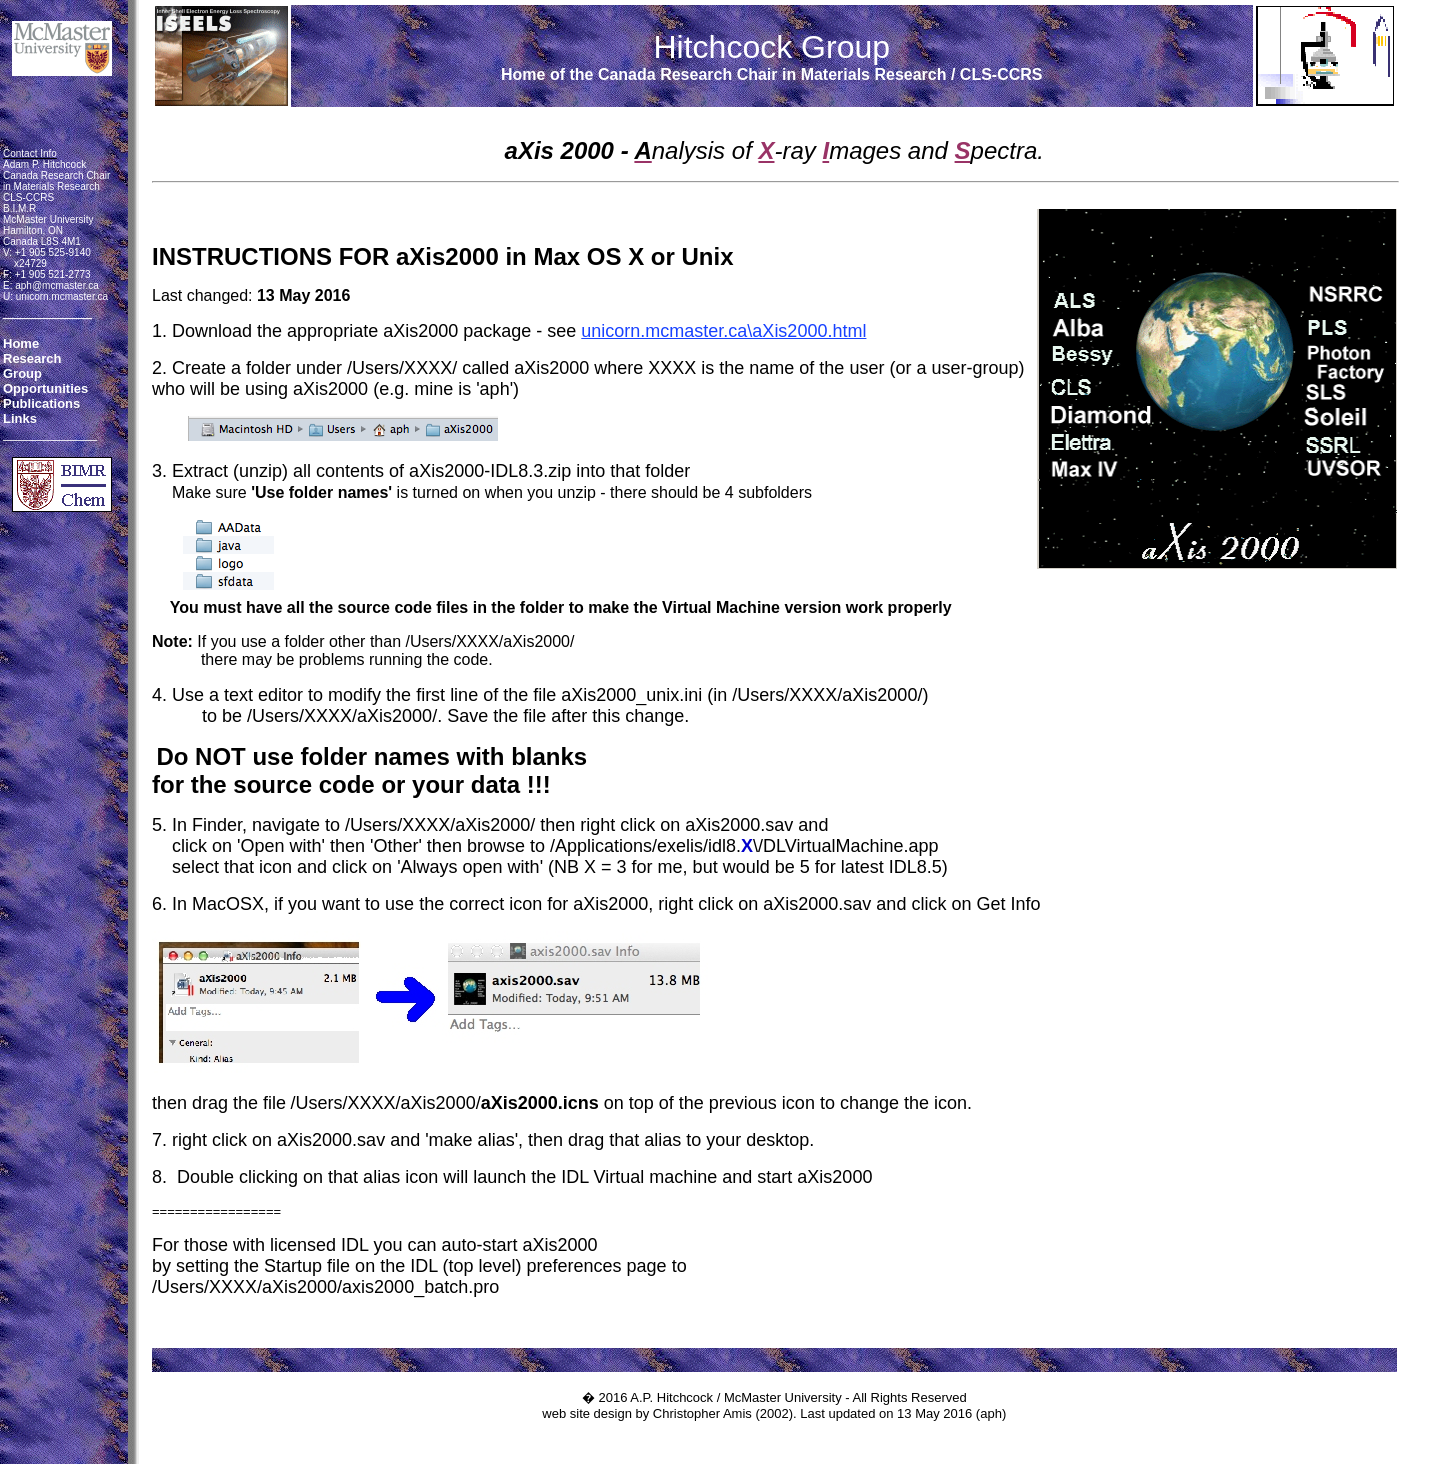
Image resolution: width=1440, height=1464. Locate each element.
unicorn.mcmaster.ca (62, 296)
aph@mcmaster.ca (57, 285)
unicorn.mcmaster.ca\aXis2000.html (723, 331)
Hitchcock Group (771, 47)
